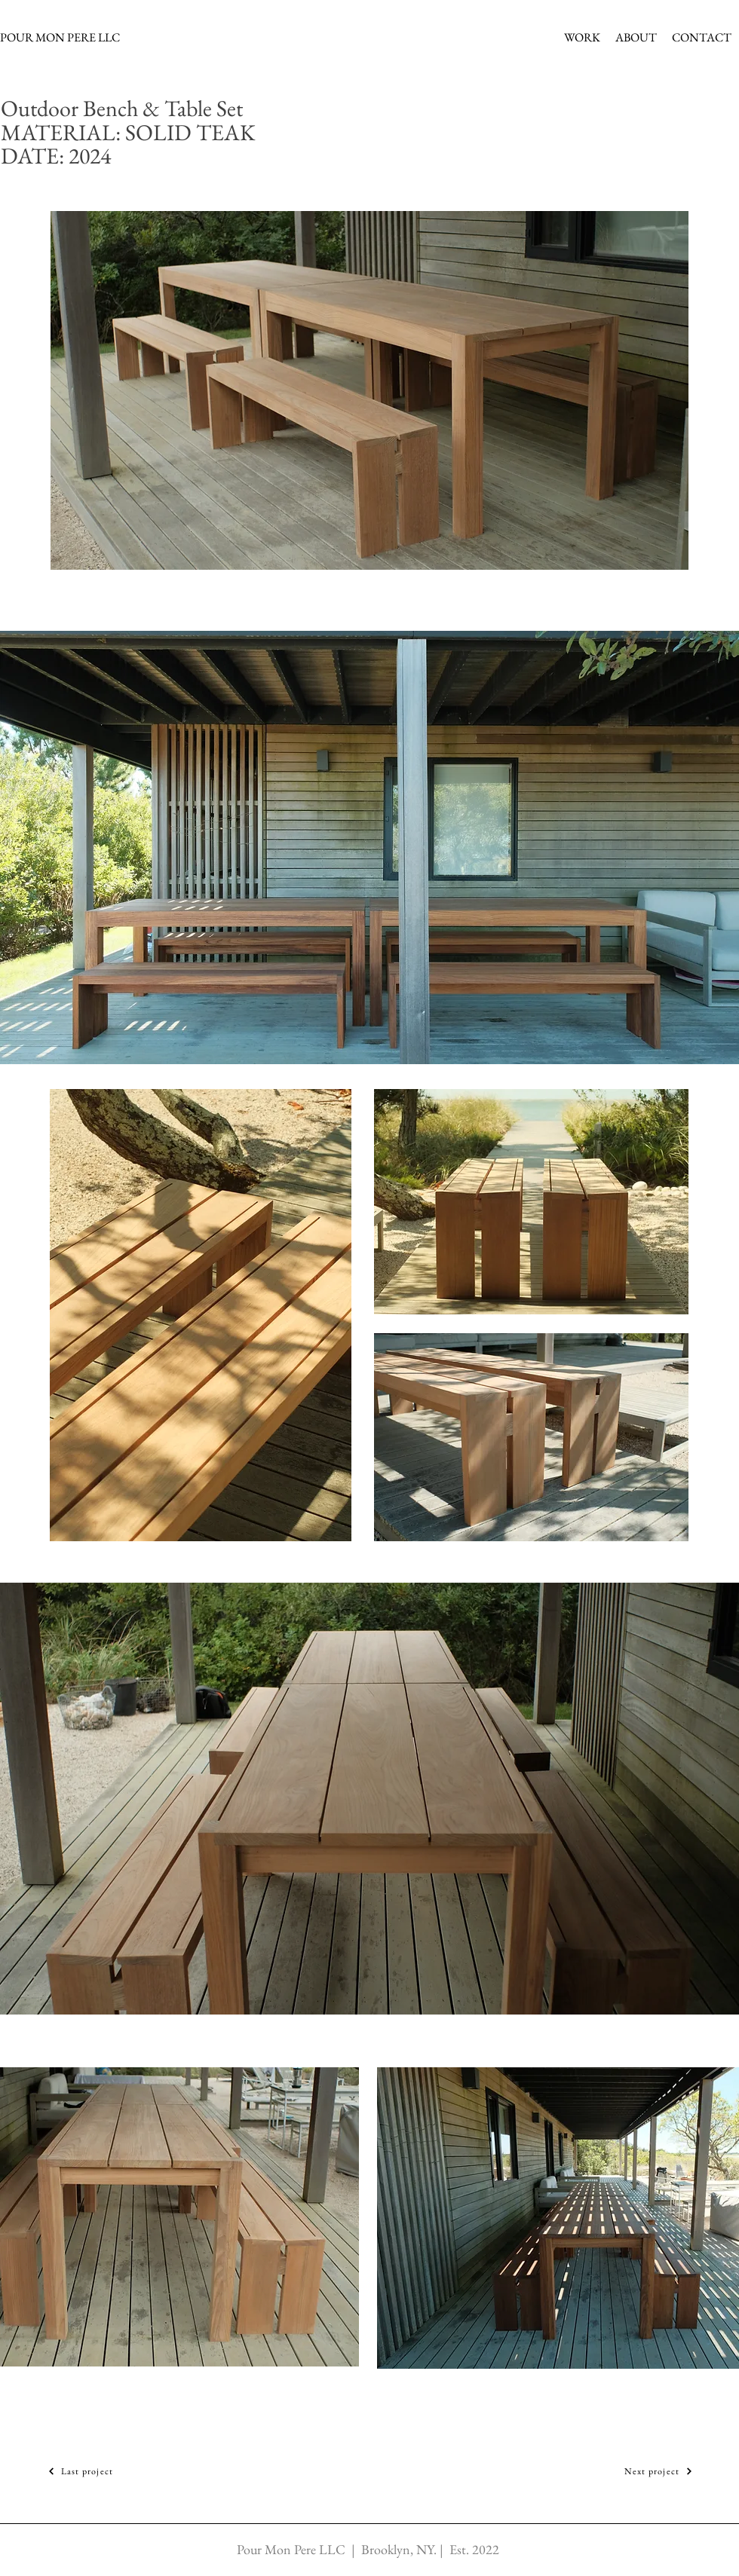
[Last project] (80, 2471)
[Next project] (658, 2471)
